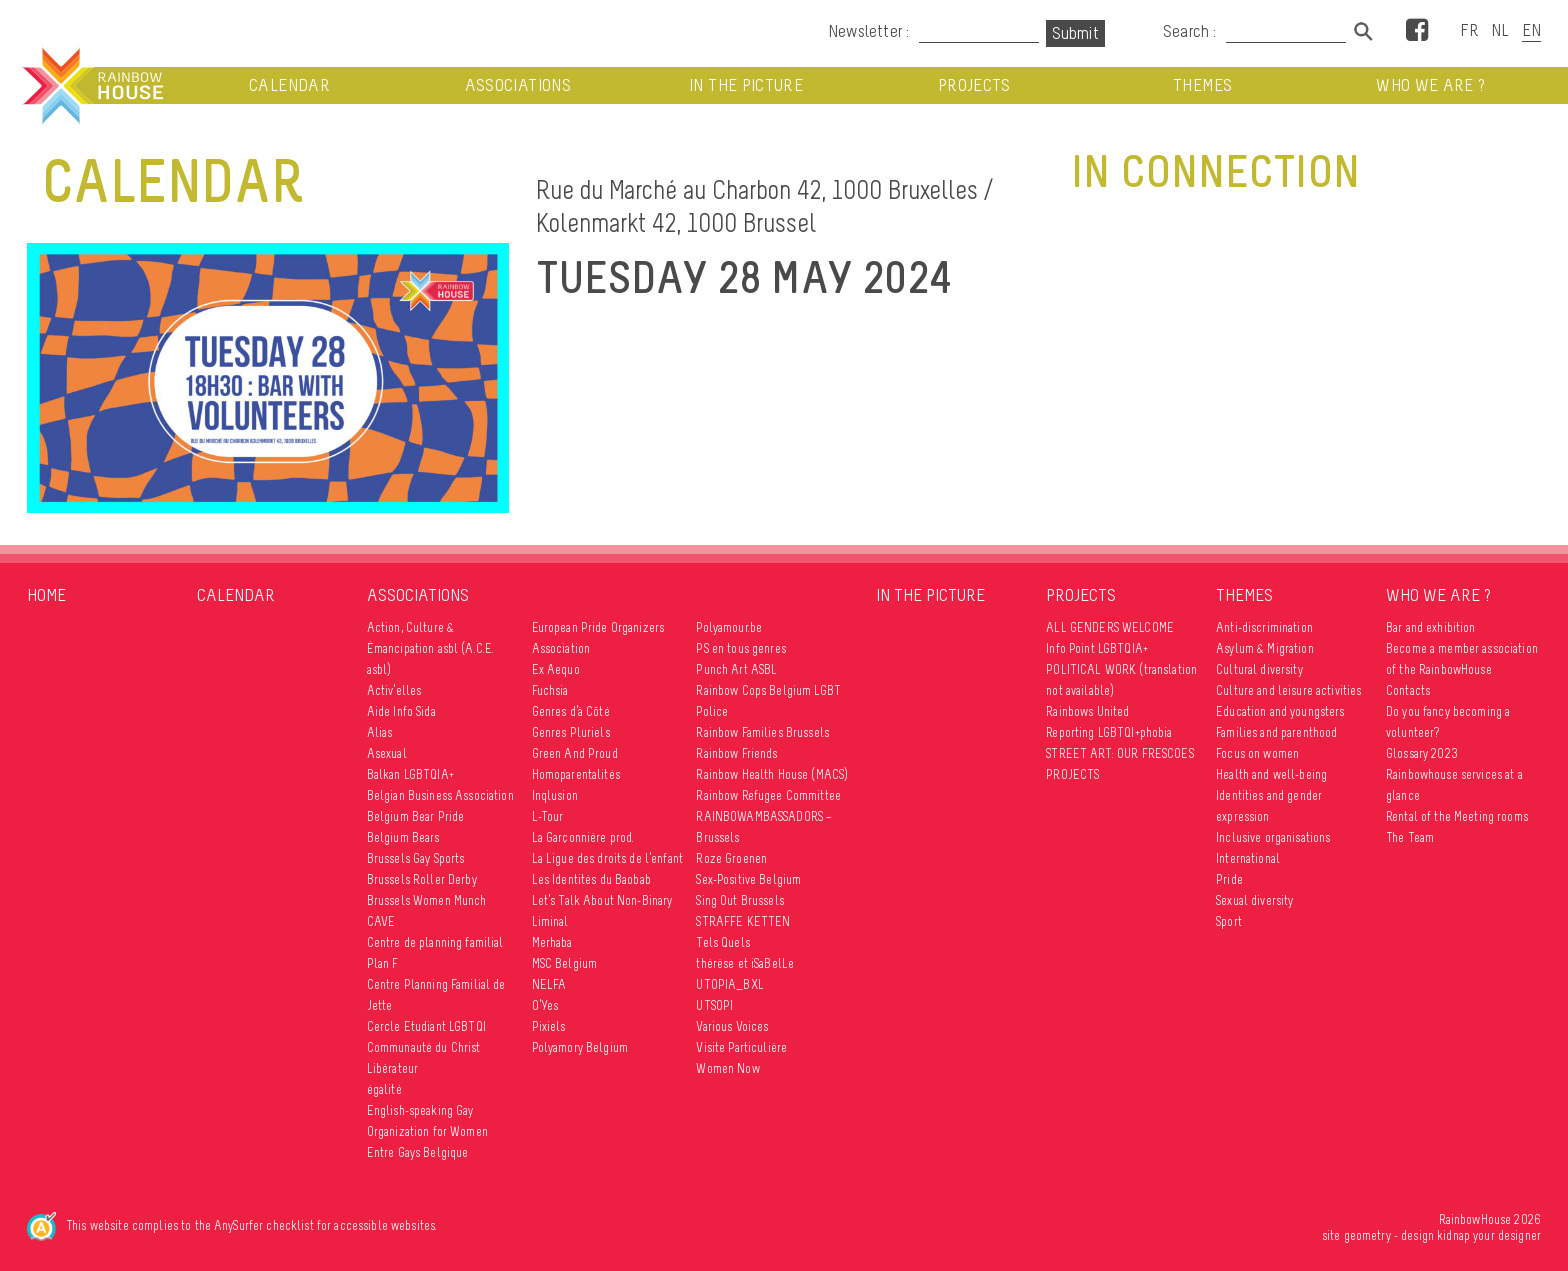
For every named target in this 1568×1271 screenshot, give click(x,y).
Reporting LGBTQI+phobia (1109, 732)
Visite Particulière (741, 1047)
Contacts (1408, 690)
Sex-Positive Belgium (748, 879)
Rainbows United (1087, 711)
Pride (1229, 879)
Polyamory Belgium (580, 1047)
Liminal (550, 921)
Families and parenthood (1276, 732)
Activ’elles (394, 690)
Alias (380, 732)
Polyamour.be (729, 627)
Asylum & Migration (1265, 648)
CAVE (381, 921)
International (1248, 858)
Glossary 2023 (1422, 753)
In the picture (746, 85)
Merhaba (552, 942)
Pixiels (549, 1026)
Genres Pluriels (571, 732)
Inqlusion (555, 795)
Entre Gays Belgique (418, 1152)
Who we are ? (1430, 85)
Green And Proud (575, 753)
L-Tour (548, 816)
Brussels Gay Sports (416, 858)
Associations (518, 85)
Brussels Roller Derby (422, 879)
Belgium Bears (403, 837)
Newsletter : (868, 31)
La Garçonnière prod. (583, 837)
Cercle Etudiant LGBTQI (426, 1026)
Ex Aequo (556, 669)
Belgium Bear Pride (416, 816)
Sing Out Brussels (739, 900)
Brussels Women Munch (427, 900)
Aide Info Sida (401, 711)
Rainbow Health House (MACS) (772, 774)
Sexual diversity (1254, 900)
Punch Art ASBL (736, 669)
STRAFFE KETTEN (743, 921)
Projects (974, 85)
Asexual (387, 753)
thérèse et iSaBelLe (745, 963)
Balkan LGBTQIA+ (410, 774)
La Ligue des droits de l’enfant (607, 858)
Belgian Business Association (440, 795)
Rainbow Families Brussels (762, 732)
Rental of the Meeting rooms (1457, 816)
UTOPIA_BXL (729, 984)
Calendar (289, 85)
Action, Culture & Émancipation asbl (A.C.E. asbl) (431, 648)
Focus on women (1257, 753)
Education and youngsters (1280, 711)
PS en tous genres (740, 648)
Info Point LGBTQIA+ (1097, 648)
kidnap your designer (1489, 1235)
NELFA (549, 984)
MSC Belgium (565, 963)
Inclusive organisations (1273, 837)
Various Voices (732, 1026)
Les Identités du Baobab (591, 879)
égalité (384, 1089)
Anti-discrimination (1264, 627)
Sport (1229, 921)
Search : (1190, 31)
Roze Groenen (731, 858)
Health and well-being (1271, 774)
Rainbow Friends (736, 753)
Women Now (727, 1068)
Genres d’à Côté (571, 711)
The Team (1410, 837)
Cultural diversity (1259, 669)
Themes (1202, 85)
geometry (1367, 1235)
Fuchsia (550, 690)
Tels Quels (722, 942)
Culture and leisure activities (1288, 690)
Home (46, 595)
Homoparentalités (576, 774)
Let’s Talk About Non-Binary (602, 900)
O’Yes (545, 1005)
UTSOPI (714, 1005)
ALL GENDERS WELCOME (1110, 627)
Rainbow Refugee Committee (768, 795)
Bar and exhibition (1431, 627)
